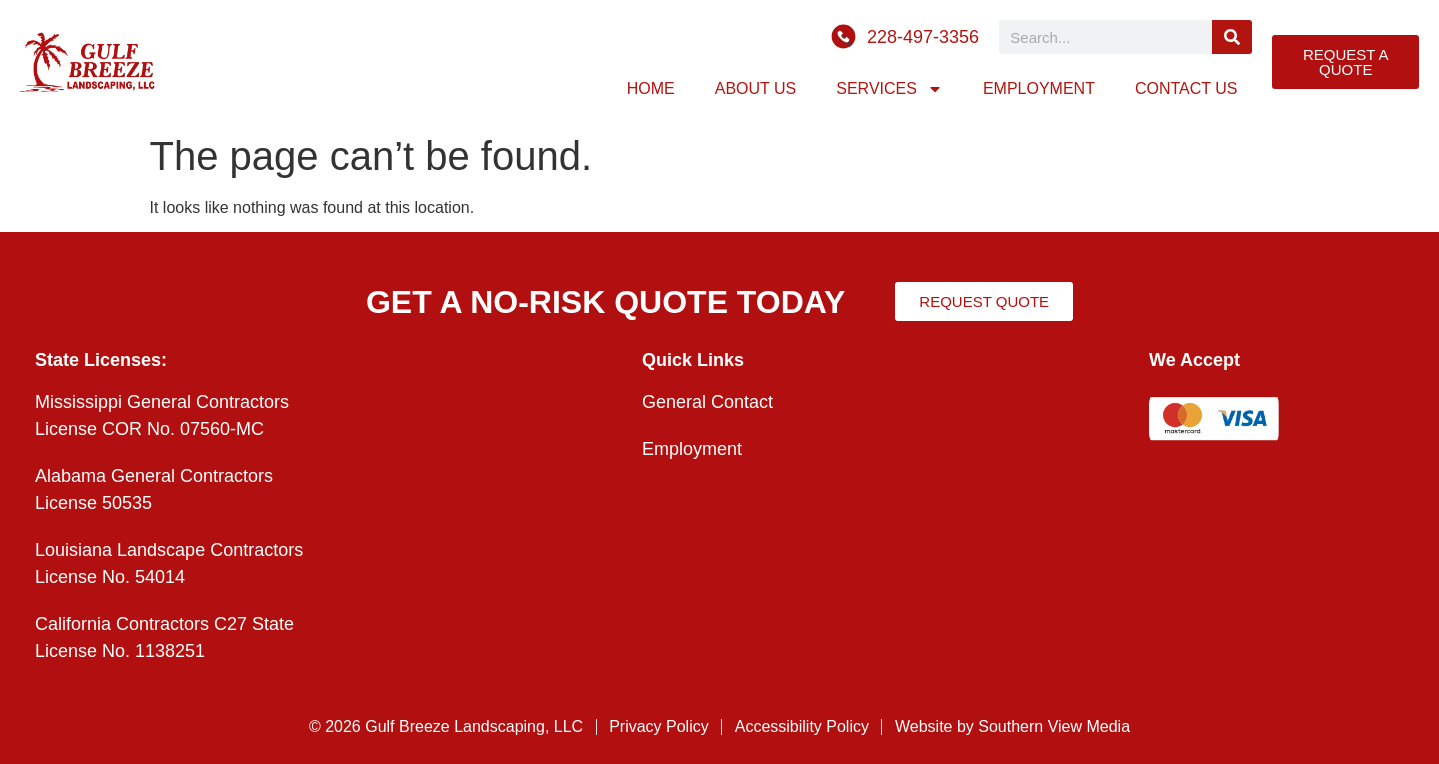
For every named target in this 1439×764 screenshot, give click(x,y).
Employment (1039, 88)
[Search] (1232, 37)
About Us (756, 88)
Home (651, 88)
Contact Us (1186, 88)
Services (889, 89)
